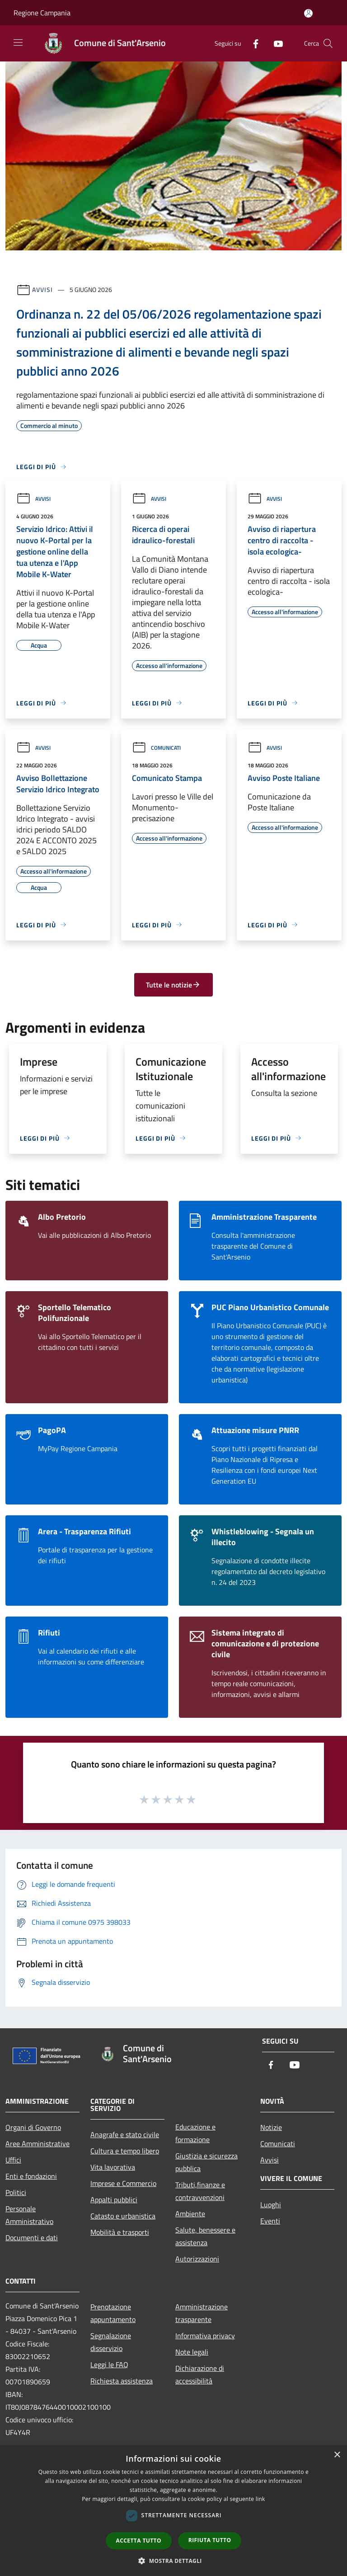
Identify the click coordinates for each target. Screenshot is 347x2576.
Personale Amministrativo (29, 2215)
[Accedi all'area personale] (308, 13)
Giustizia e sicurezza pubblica (206, 2162)
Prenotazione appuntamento (113, 2313)
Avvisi (42, 289)
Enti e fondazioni (31, 2176)
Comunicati (156, 747)
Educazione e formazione (195, 2133)
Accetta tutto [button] (138, 2540)
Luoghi (270, 2204)
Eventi (270, 2220)
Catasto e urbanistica (122, 2215)
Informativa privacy (205, 2335)
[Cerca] (328, 43)
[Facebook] (252, 43)
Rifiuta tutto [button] (209, 2540)
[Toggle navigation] (18, 42)
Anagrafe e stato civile (124, 2134)
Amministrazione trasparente (201, 2313)
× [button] (336, 2455)
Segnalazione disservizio (110, 2342)
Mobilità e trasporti (119, 2232)
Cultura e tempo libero (124, 2150)
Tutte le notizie (173, 984)
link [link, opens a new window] (260, 2499)
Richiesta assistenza (121, 2380)
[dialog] (173, 2510)
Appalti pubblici (113, 2199)
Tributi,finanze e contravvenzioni (200, 2191)
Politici (15, 2192)
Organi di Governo (33, 2127)
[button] (173, 2560)
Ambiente (190, 2213)
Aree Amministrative (37, 2143)
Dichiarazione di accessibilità (199, 2374)
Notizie (271, 2127)
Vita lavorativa (112, 2167)
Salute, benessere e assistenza (205, 2236)
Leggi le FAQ (109, 2364)
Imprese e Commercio (123, 2183)
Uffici (13, 2159)
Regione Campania (42, 12)
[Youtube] (275, 43)
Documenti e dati (31, 2237)
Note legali (191, 2351)
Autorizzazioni (197, 2258)
